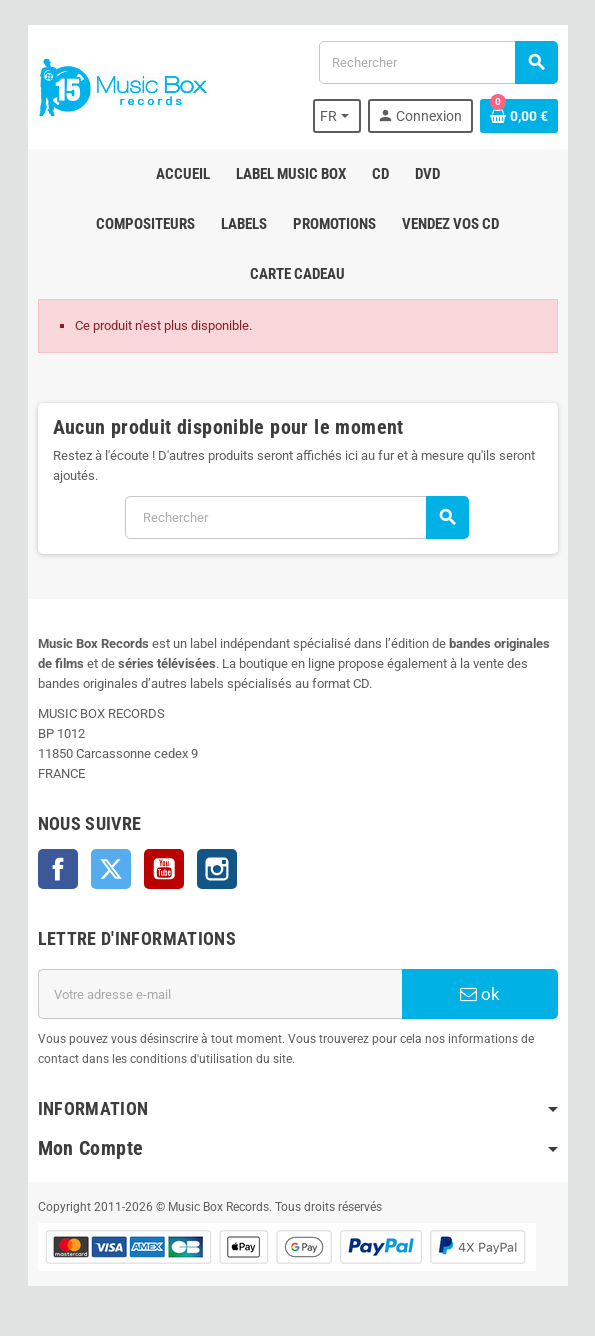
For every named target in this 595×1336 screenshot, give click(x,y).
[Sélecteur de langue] (337, 116)
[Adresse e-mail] (220, 994)
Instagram (217, 869)
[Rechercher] (437, 62)
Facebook (58, 869)
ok (480, 994)
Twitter (111, 869)
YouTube (164, 869)
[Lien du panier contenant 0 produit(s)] (519, 116)
